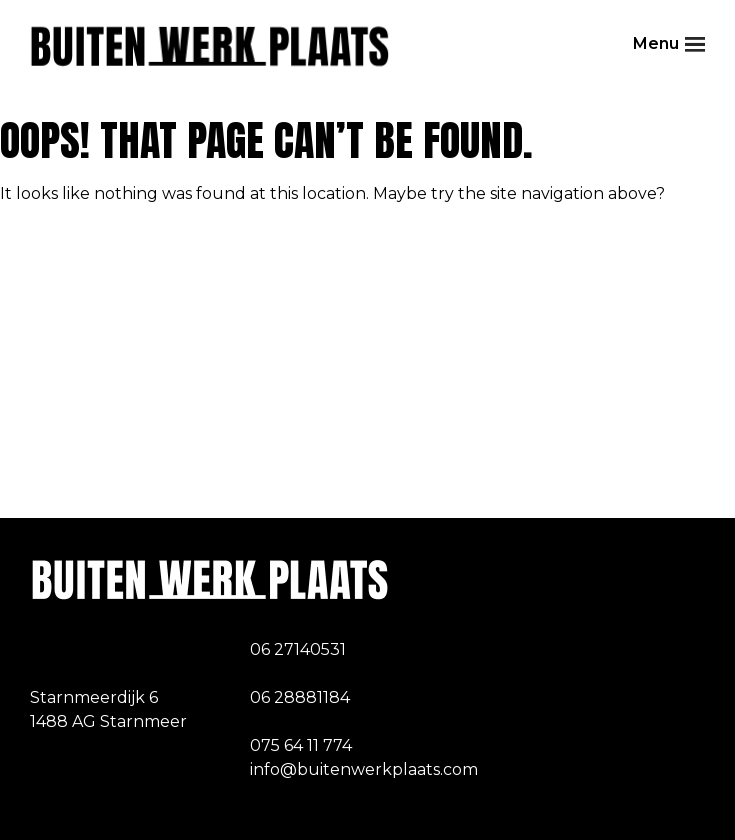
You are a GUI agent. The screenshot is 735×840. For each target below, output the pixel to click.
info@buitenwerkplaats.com (364, 769)
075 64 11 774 (301, 745)
